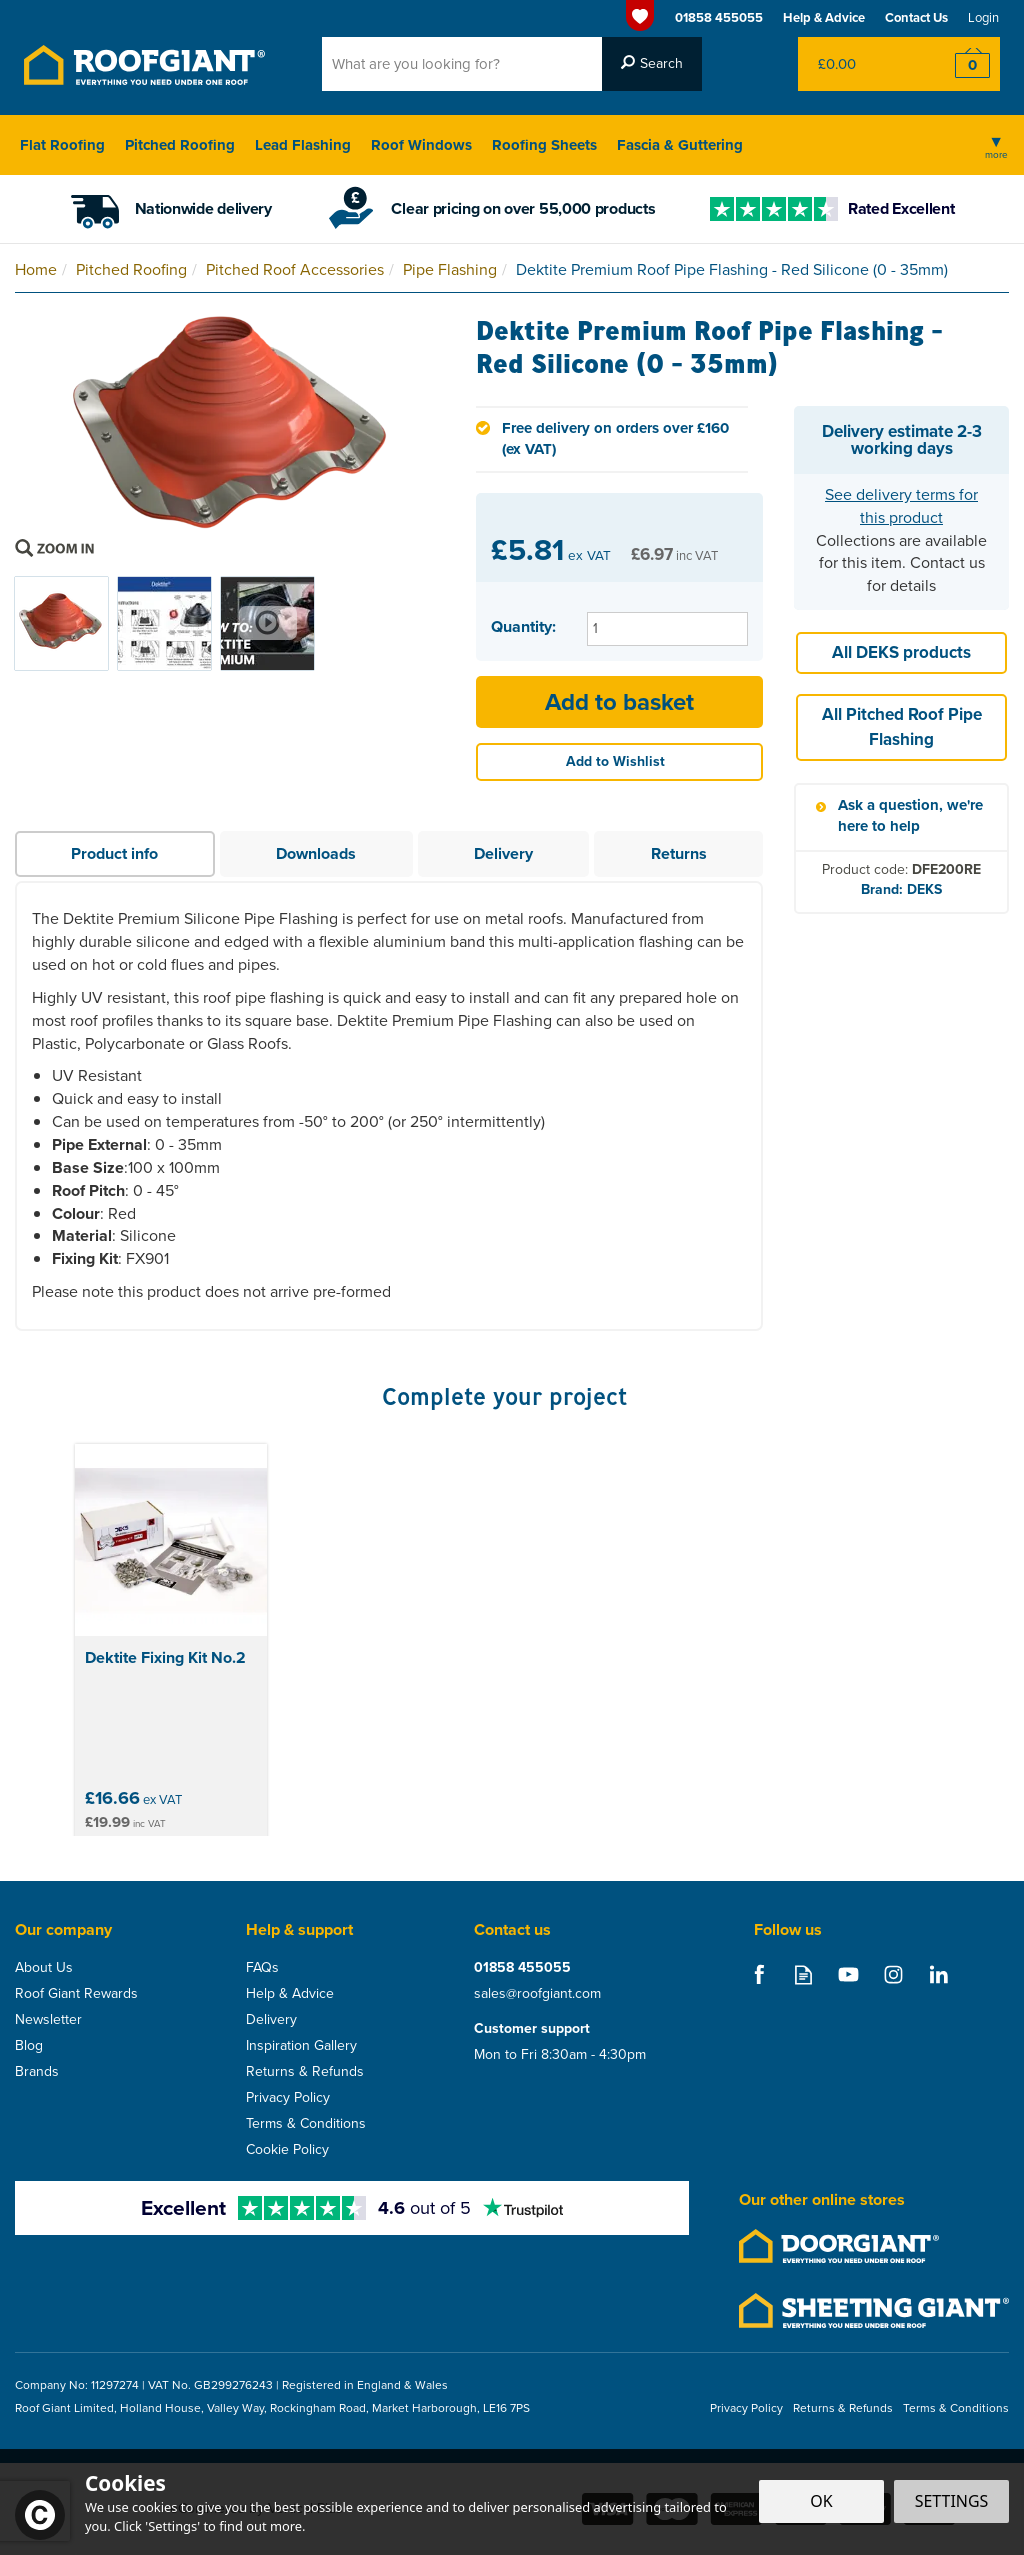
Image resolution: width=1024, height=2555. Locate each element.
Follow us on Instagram (893, 1974)
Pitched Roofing (180, 145)
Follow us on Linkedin (938, 1974)
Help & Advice (290, 1994)
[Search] (462, 64)
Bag (858, 64)
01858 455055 (522, 1968)
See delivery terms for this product (901, 506)
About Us (44, 1968)
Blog (29, 2046)
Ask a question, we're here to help (910, 816)
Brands (37, 2072)
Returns (679, 853)
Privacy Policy (288, 2098)
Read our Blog (803, 1974)
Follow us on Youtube (848, 1974)
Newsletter (48, 2020)
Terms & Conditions (306, 2124)
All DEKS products (901, 652)
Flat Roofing (62, 145)
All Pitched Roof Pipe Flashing (902, 726)
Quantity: (523, 627)
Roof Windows (421, 145)
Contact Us (916, 17)
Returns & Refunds (305, 2072)
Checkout (959, 64)
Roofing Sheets (544, 145)
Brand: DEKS (901, 889)
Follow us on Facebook (758, 1974)
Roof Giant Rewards (76, 1994)
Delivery (503, 853)
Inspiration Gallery (301, 2046)
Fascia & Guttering (680, 145)
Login (983, 17)
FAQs (262, 1968)
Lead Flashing (303, 145)
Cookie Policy (287, 2150)
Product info (114, 853)
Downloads (316, 853)
